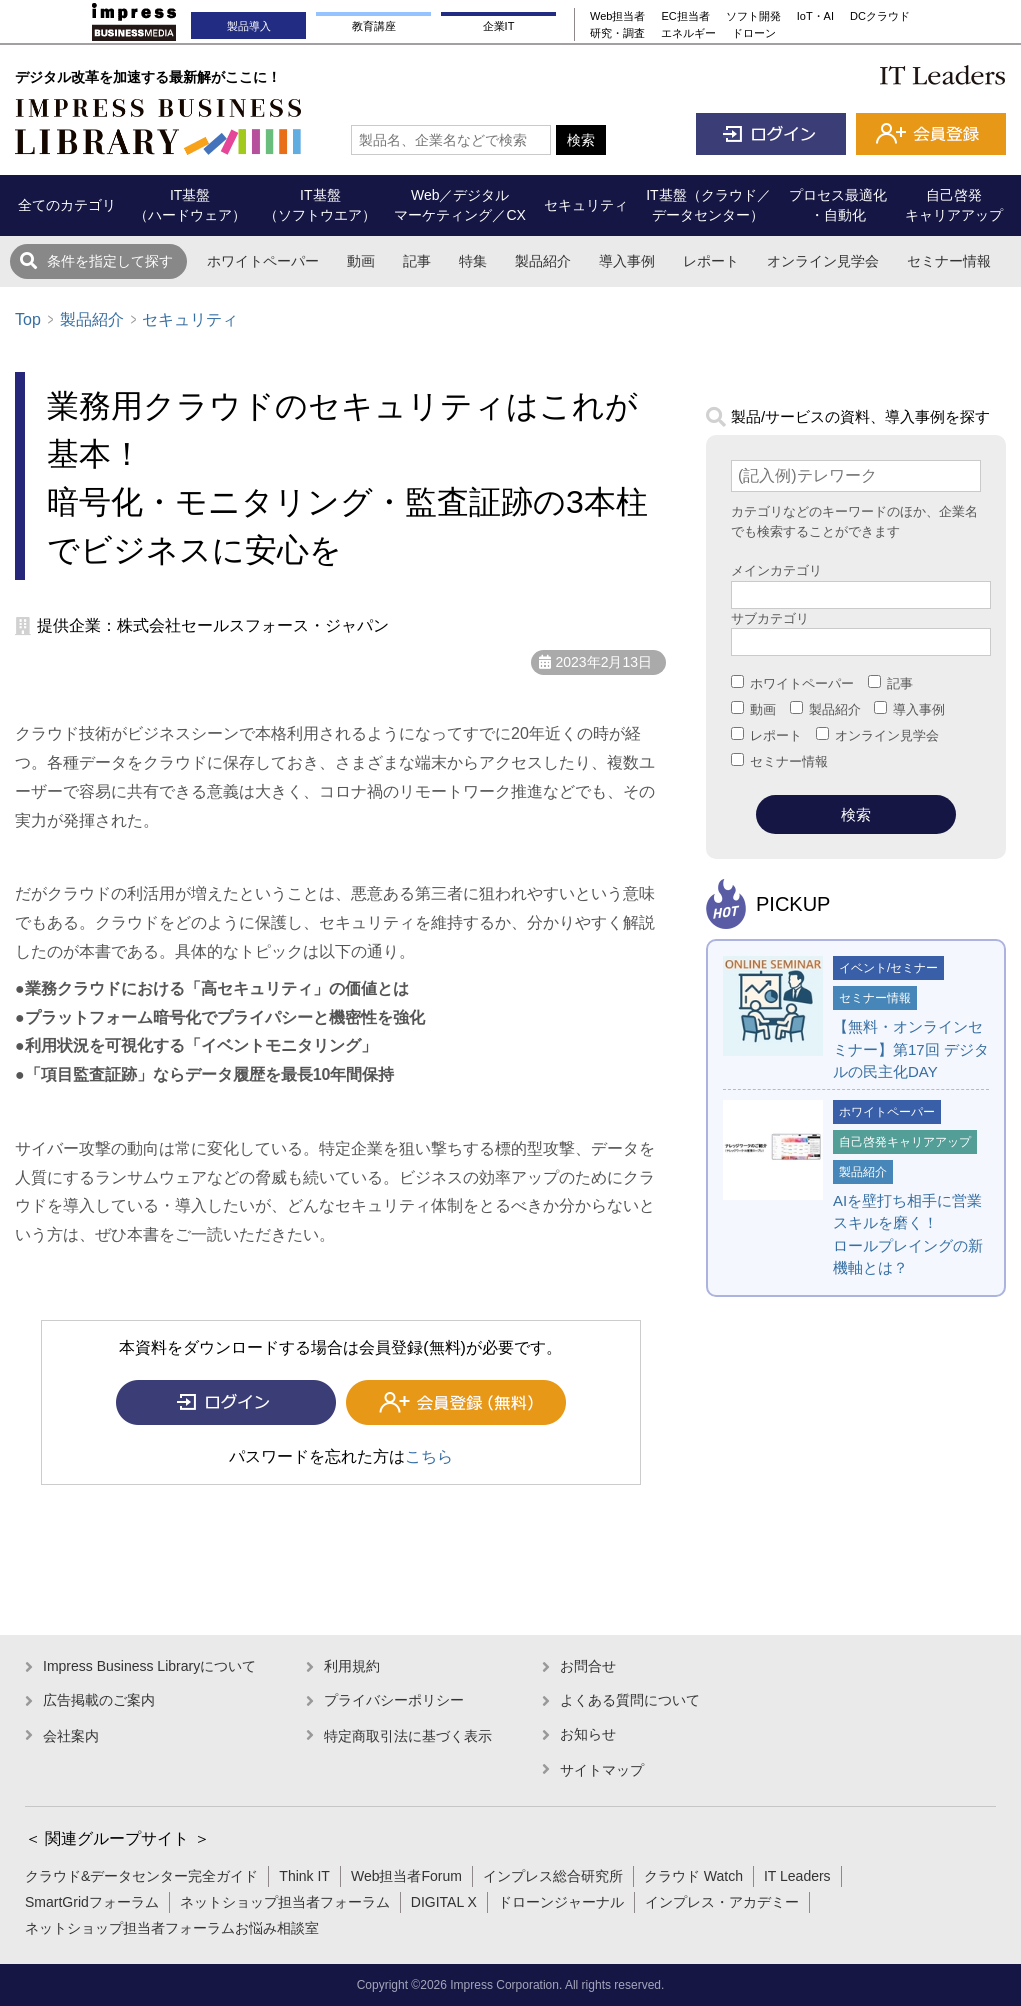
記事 (417, 261)
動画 (361, 261)
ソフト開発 (753, 16)
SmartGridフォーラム (92, 1902)
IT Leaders (797, 1876)
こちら (429, 1456)
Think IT (304, 1876)
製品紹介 (543, 261)
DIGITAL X (444, 1902)
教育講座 (374, 26)
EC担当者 (685, 16)
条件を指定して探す (110, 261)
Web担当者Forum (406, 1876)
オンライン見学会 (823, 261)
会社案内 (71, 1736)
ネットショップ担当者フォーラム (285, 1902)
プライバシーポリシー (394, 1700)
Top (28, 319)
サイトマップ (602, 1770)
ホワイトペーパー (263, 261)
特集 (473, 261)
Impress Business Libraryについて (149, 1666)
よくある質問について (630, 1700)
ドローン (754, 33)
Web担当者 (617, 16)
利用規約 (352, 1666)
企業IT (499, 26)
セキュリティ (190, 319)
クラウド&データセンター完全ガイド (141, 1876)
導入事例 (627, 261)
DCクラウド (880, 16)
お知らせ (588, 1734)
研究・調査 (617, 33)
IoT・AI (815, 16)
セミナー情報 (949, 261)
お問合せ (588, 1666)
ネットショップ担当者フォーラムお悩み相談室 (172, 1928)
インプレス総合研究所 (553, 1876)
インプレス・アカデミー (722, 1902)
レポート (711, 261)
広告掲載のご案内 (99, 1700)
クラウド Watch (693, 1876)
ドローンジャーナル (561, 1902)
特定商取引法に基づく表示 (408, 1736)
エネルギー (688, 33)
